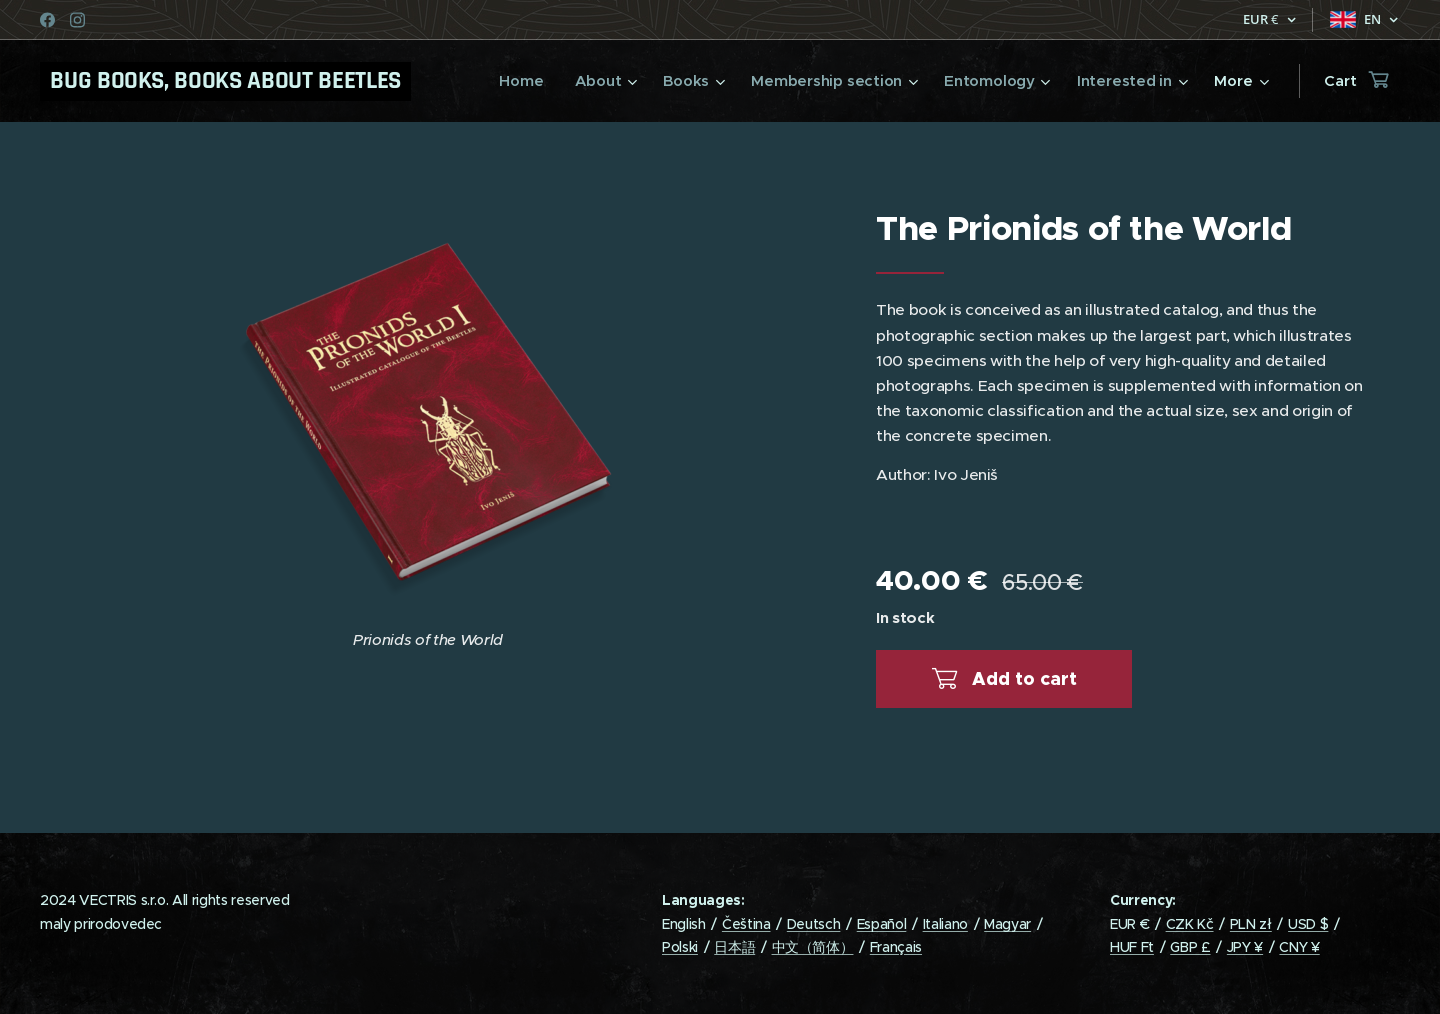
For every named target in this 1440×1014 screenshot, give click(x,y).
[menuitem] (515, 81)
